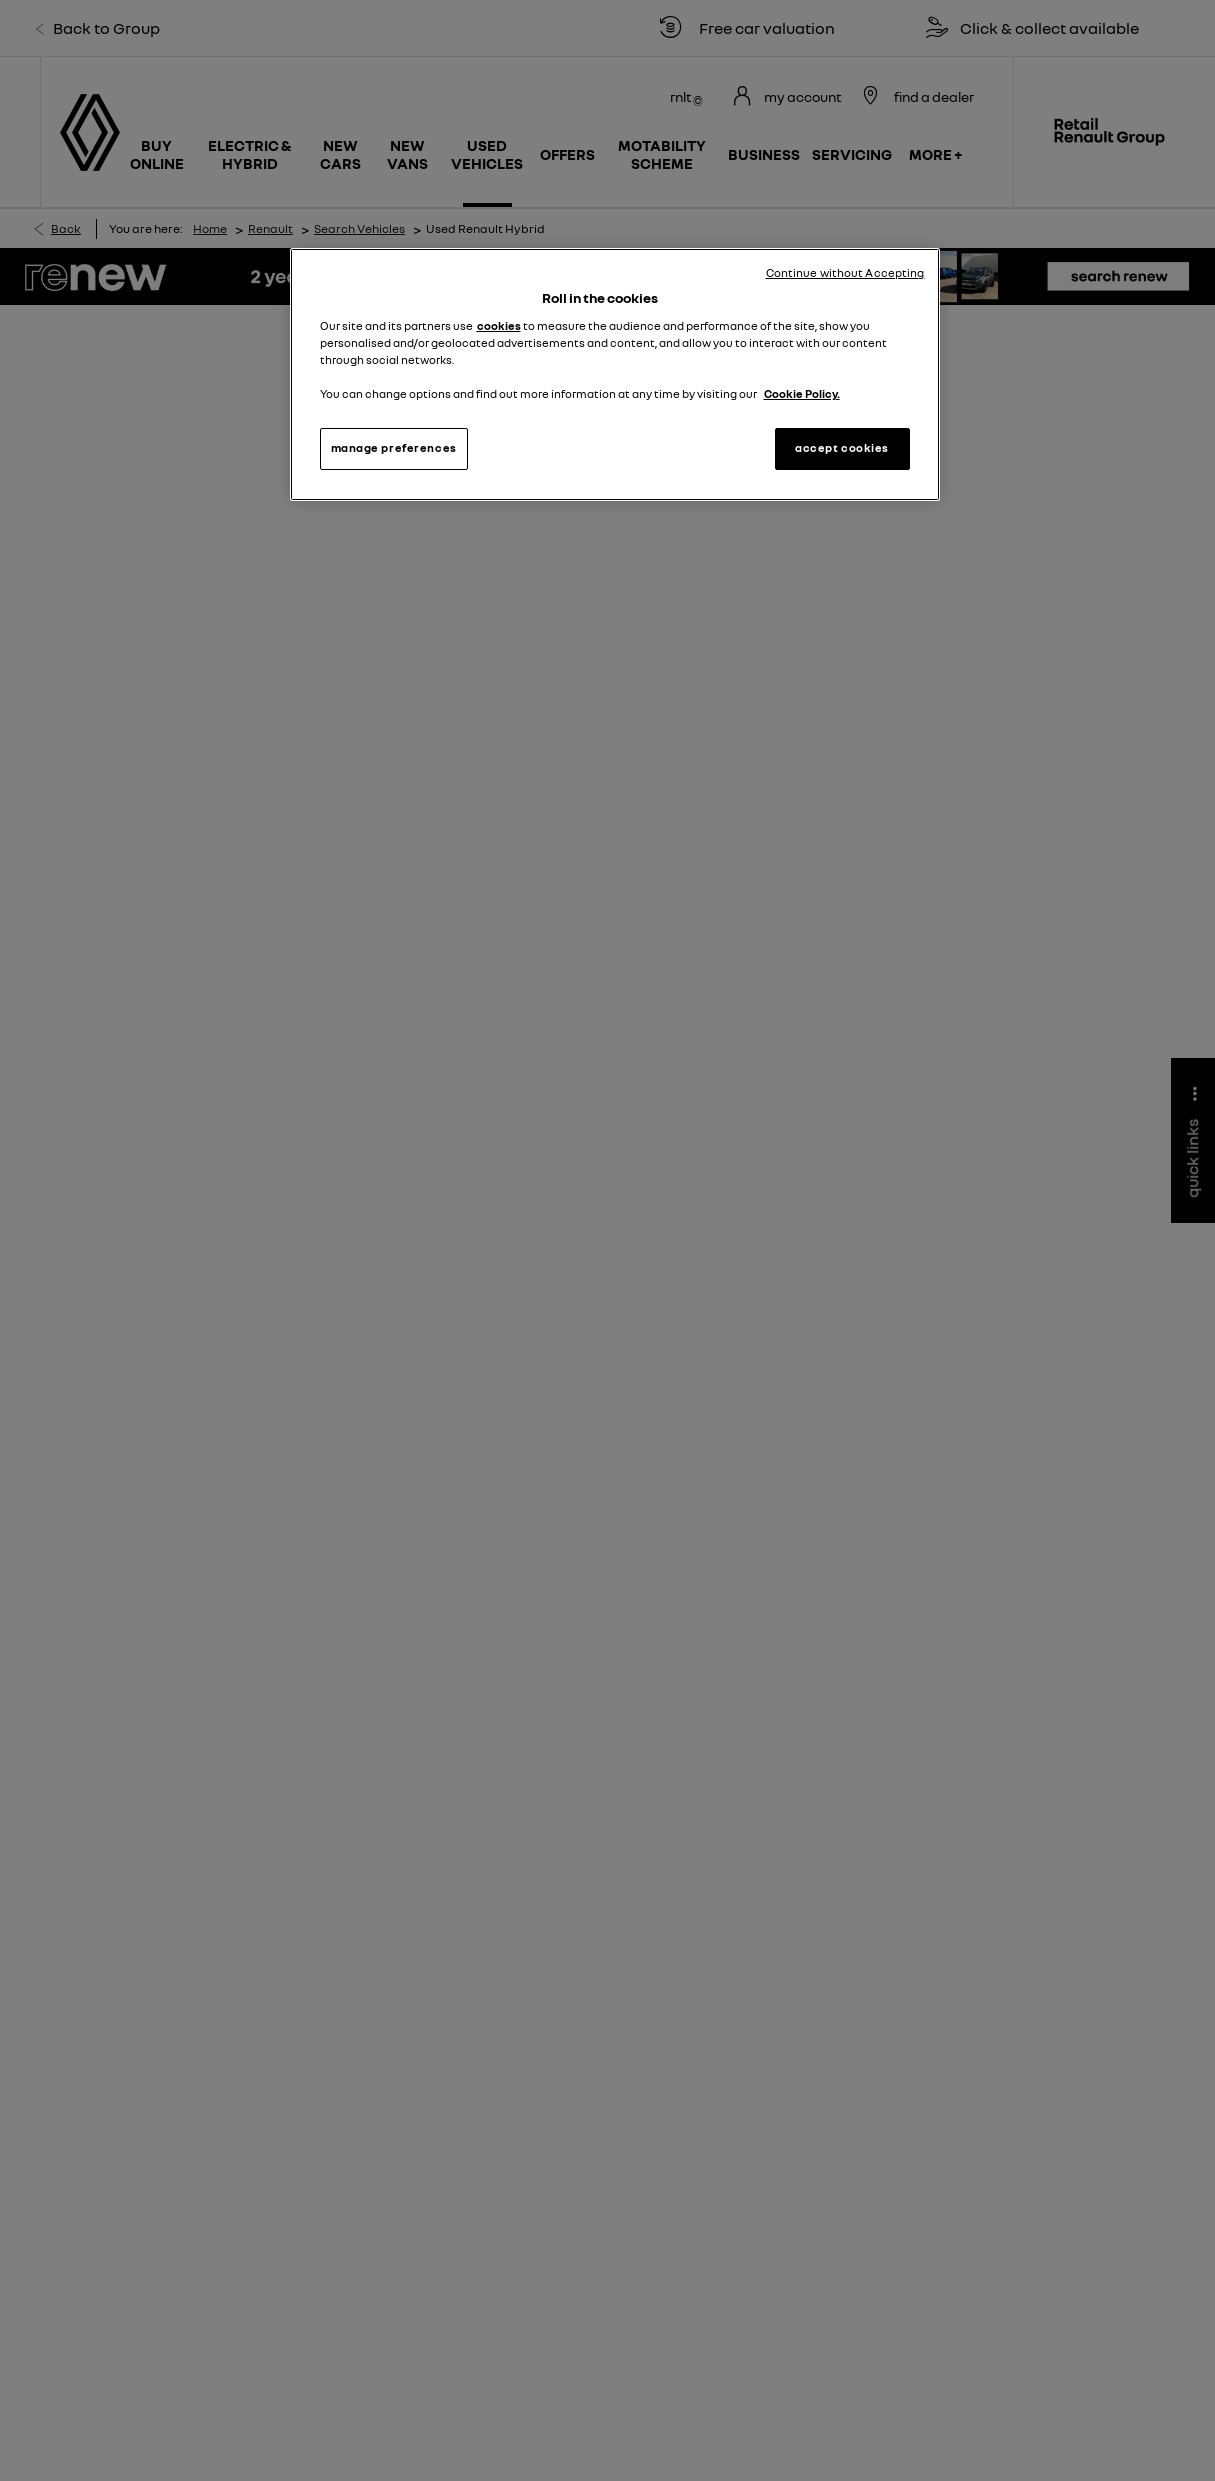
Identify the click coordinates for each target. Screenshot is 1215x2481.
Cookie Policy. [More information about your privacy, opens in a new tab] (802, 394)
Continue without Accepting (845, 273)
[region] (615, 374)
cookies (499, 326)
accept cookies (842, 448)
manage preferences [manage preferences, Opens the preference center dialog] (394, 448)
